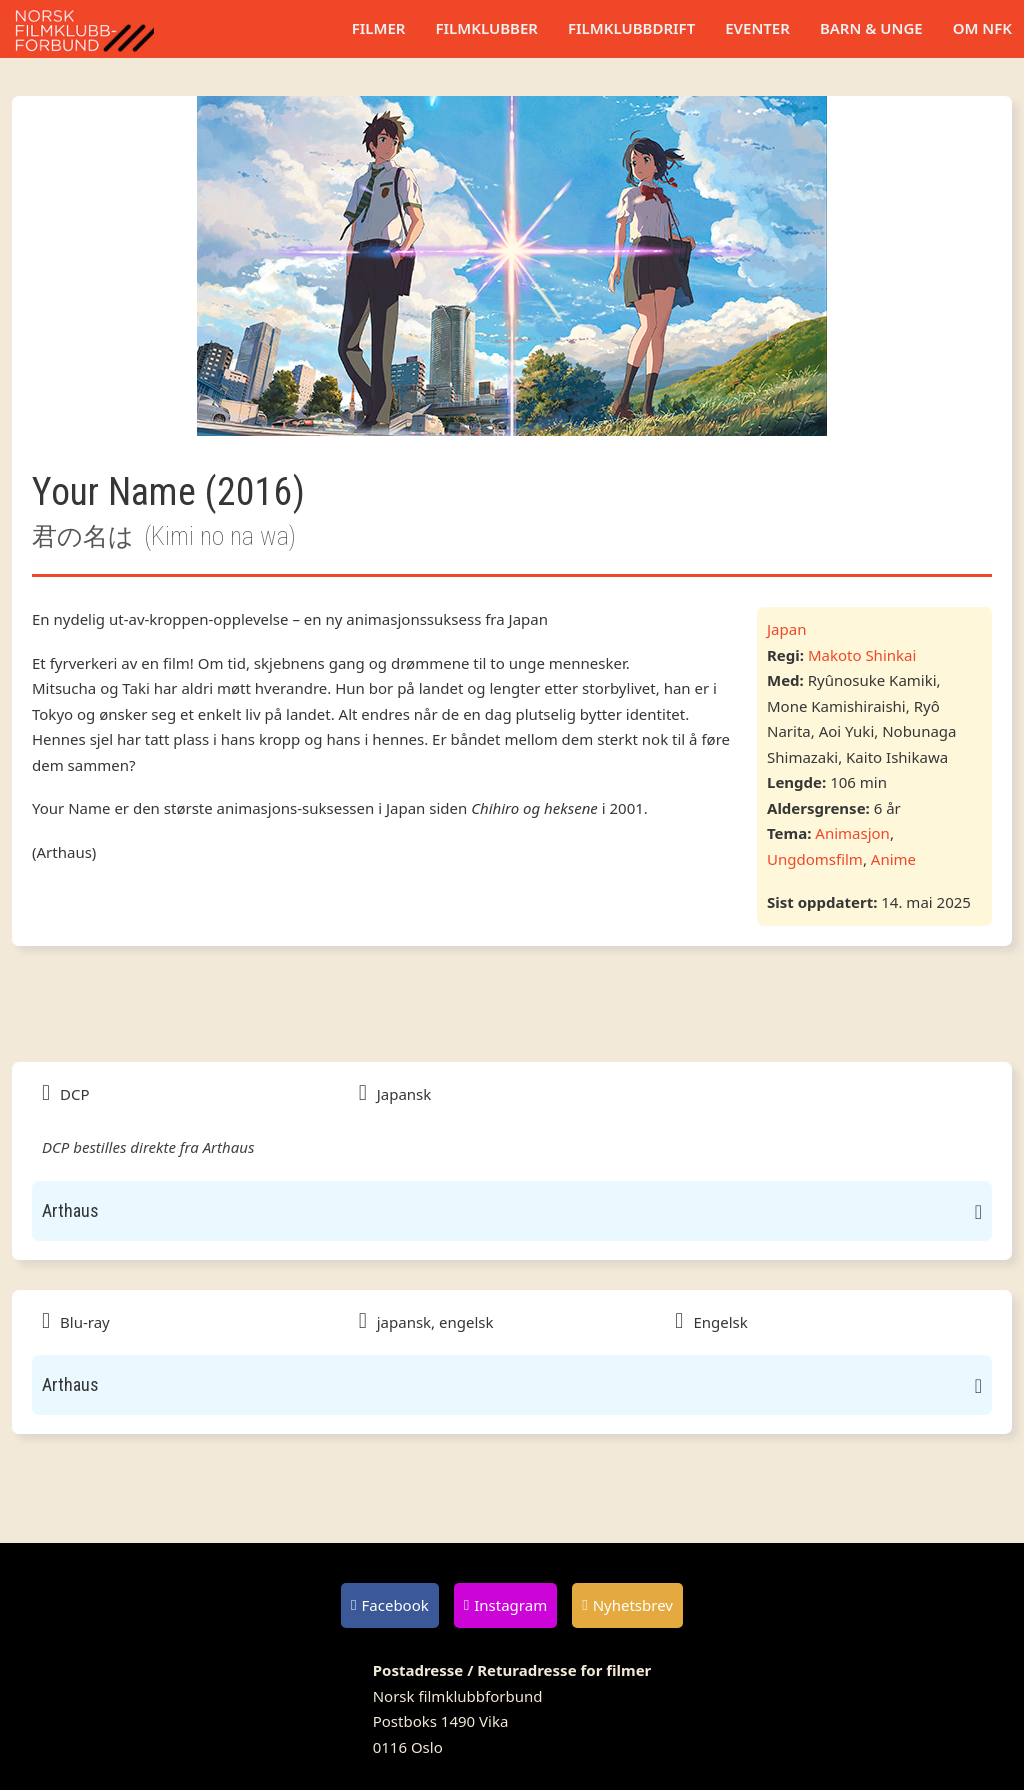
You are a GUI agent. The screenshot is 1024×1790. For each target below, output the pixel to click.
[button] (512, 1211)
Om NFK (982, 28)
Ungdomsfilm (815, 859)
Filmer (379, 28)
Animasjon (852, 833)
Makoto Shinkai (862, 655)
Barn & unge (871, 28)
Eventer (757, 28)
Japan (786, 629)
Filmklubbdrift (631, 28)
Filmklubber (486, 28)
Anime (893, 859)
